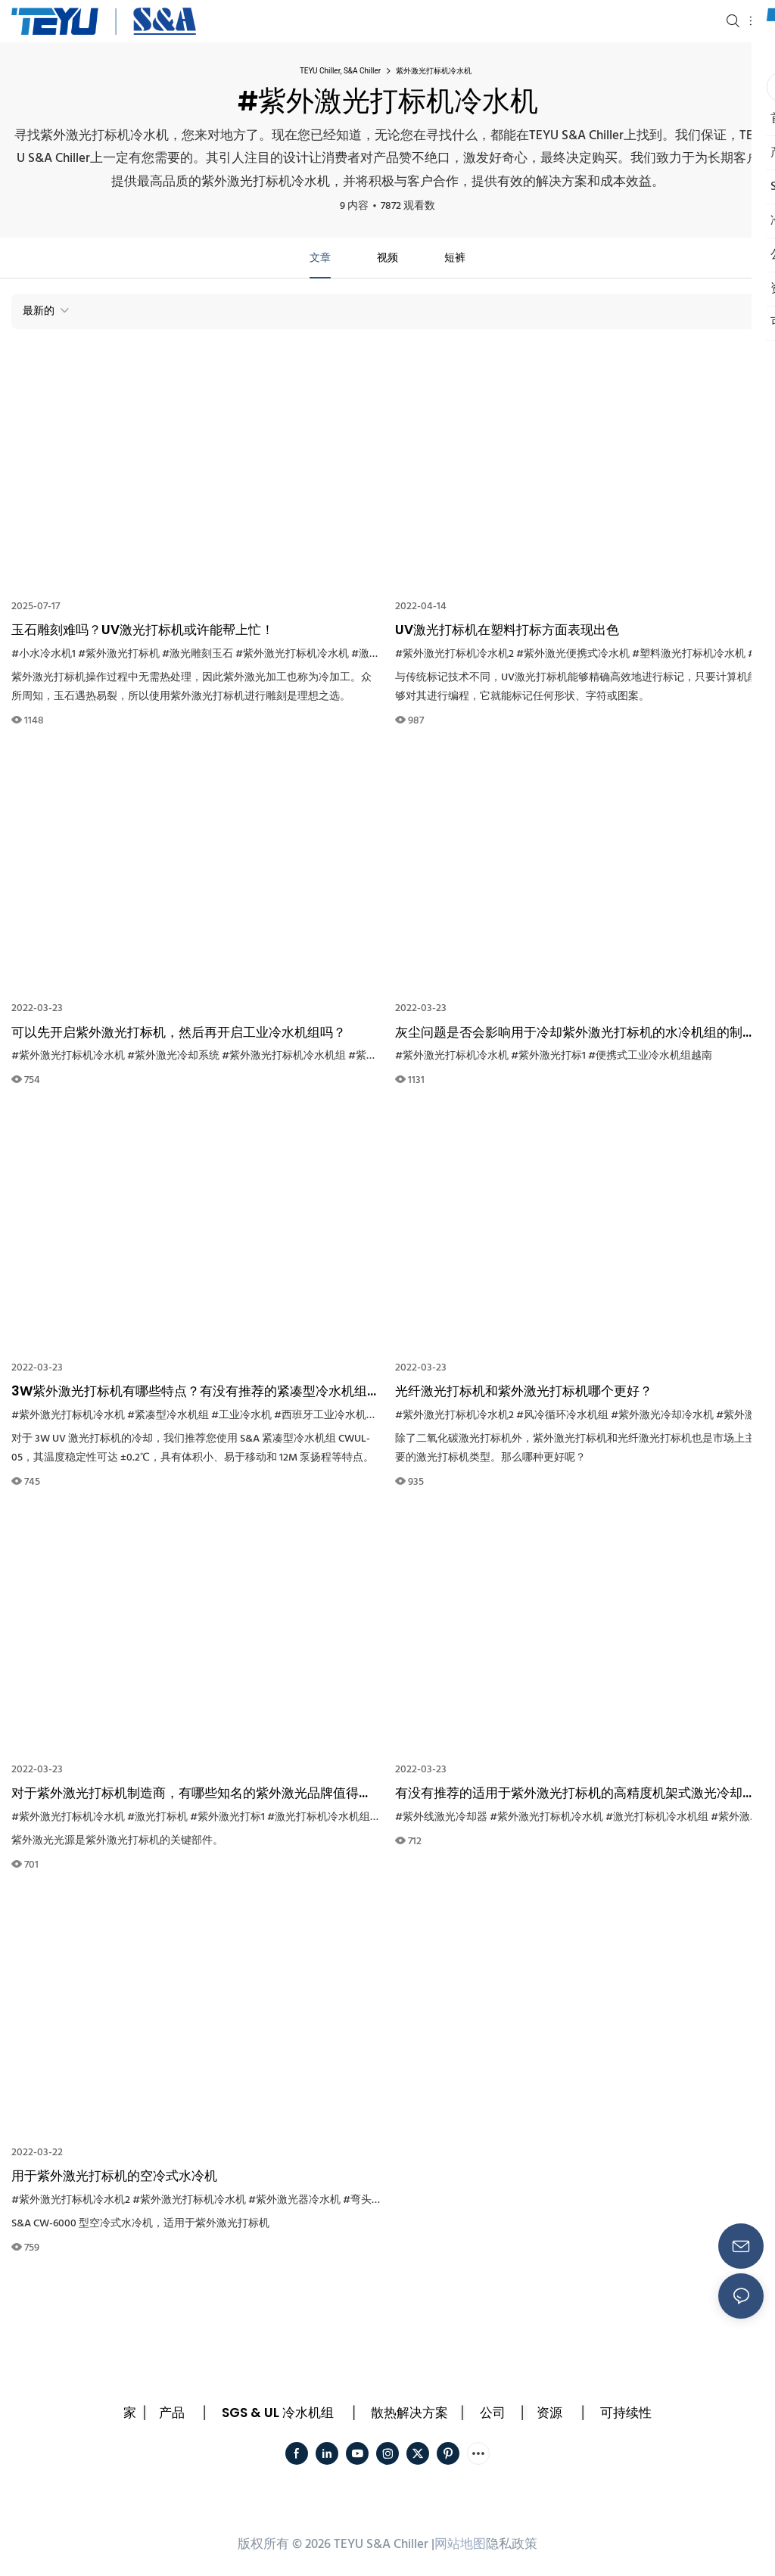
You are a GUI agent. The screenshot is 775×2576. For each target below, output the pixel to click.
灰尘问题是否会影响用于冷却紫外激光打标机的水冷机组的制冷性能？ (575, 1033)
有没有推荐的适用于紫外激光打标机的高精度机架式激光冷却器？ (568, 1793)
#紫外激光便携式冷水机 (573, 654)
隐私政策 (511, 2544)
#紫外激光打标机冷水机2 (454, 654)
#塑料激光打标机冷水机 (688, 654)
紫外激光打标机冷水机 (434, 71)
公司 (493, 2412)
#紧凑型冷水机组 (168, 1415)
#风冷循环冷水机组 (562, 1415)
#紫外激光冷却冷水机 (662, 1415)
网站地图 (460, 2544)
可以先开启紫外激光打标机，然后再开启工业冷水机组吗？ (178, 1032)
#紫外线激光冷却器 (441, 1817)
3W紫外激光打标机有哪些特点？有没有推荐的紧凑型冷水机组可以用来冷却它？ (195, 1392)
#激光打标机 (157, 1817)
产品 (172, 2412)
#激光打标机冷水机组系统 (329, 1817)
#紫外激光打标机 (119, 654)
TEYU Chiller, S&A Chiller (340, 71)
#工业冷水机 (241, 1415)
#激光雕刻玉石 (197, 654)
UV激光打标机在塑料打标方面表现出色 (507, 630)
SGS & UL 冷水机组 (278, 2412)
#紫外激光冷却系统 (173, 1056)
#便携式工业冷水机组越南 (650, 1056)
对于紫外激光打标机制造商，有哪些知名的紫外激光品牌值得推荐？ (191, 1793)
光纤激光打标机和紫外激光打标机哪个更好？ (523, 1391)
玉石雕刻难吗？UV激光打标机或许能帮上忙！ (142, 630)
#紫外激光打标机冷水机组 (284, 1056)
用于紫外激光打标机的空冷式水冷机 (114, 2176)
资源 (549, 2412)
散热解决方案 (409, 2412)
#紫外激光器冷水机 (294, 2200)
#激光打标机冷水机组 (656, 1817)
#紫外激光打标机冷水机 (292, 654)
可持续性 (626, 2412)
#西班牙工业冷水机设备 (331, 1415)
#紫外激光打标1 (548, 1056)
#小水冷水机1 (43, 654)
